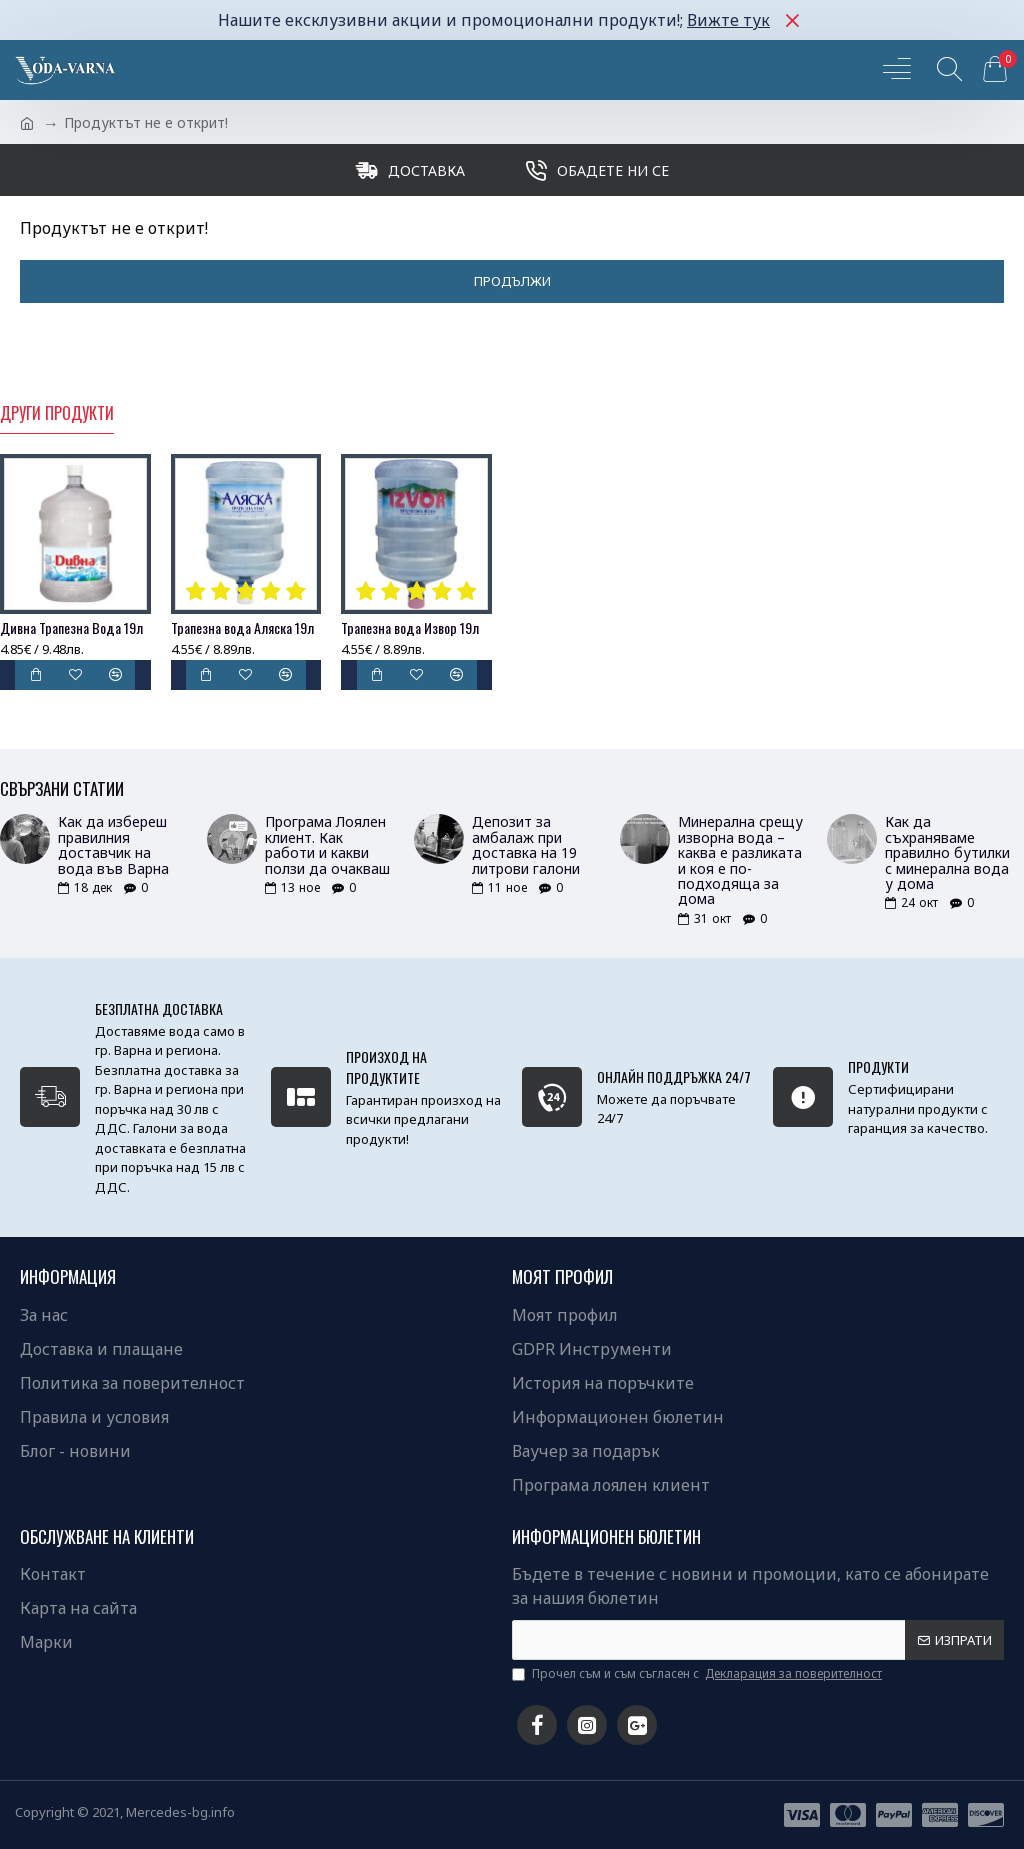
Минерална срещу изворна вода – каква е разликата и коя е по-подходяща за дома (740, 860)
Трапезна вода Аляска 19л (242, 628)
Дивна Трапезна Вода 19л (71, 628)
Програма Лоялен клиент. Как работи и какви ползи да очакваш (327, 845)
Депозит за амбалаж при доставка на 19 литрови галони (526, 845)
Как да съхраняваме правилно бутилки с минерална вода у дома (947, 852)
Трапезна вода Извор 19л (410, 628)
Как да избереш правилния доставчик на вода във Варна (113, 845)
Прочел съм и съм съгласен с (698, 1674)
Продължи (512, 281)
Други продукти (57, 414)
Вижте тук (728, 20)
